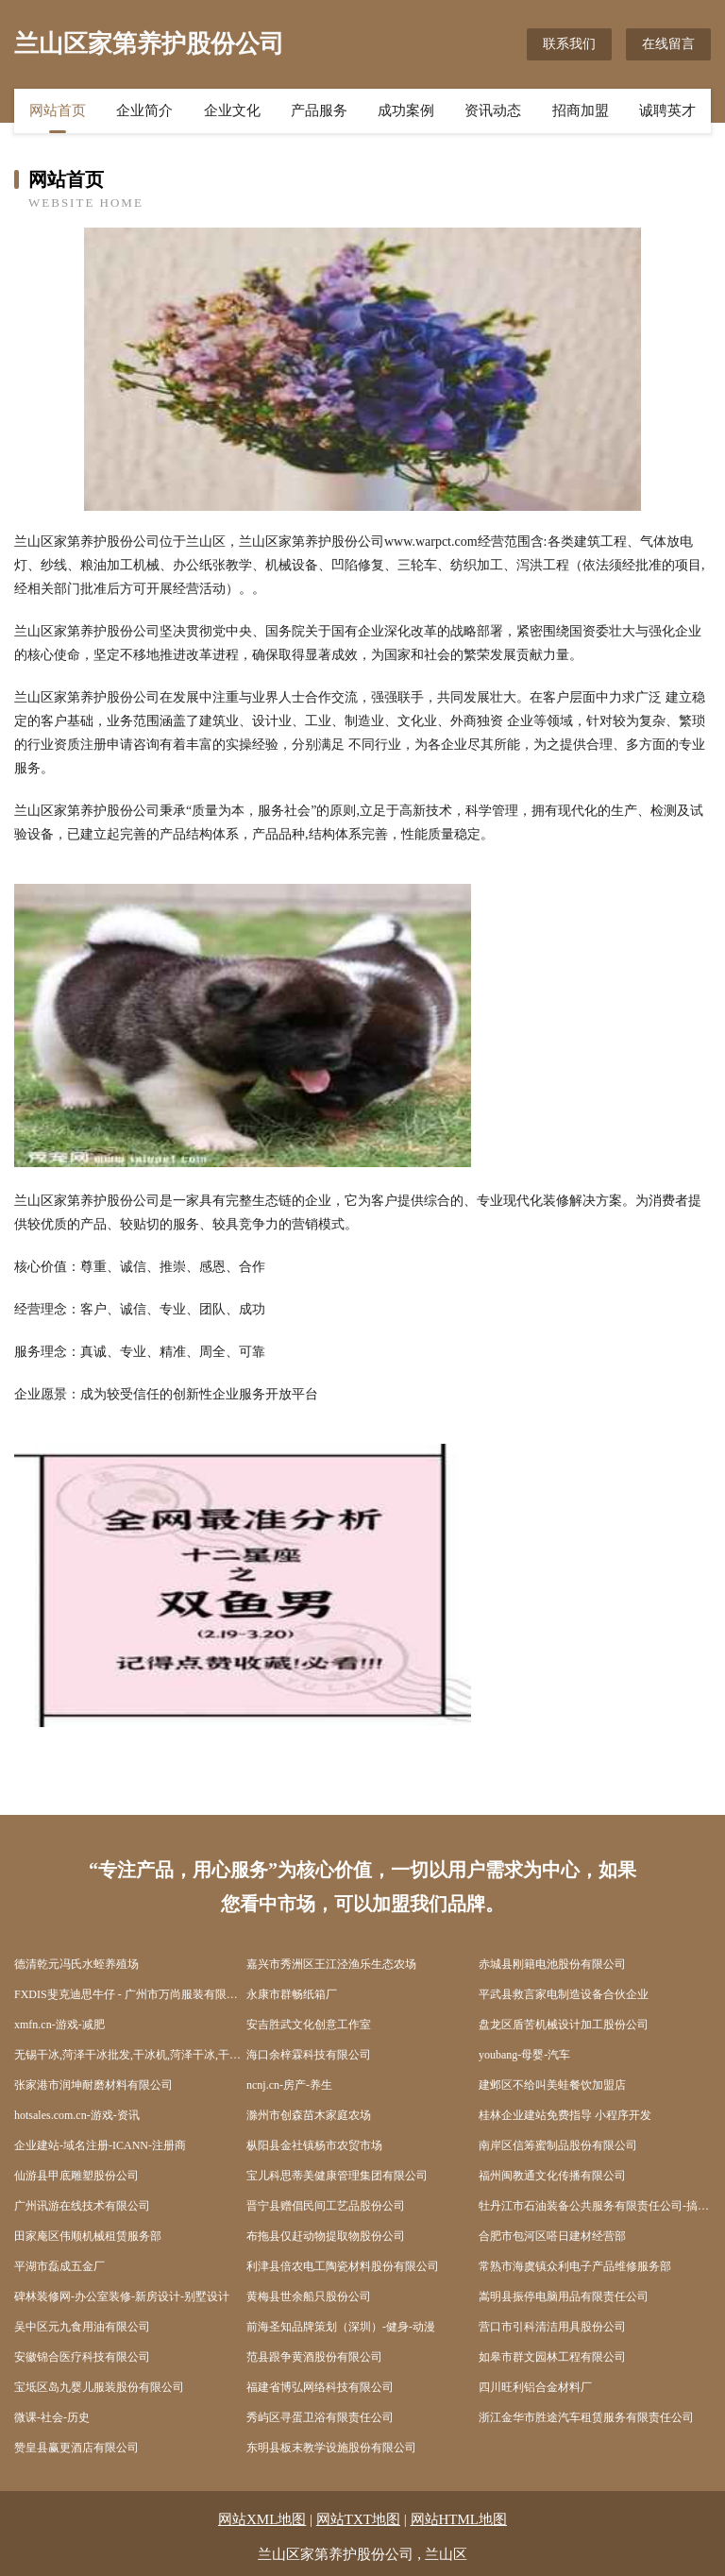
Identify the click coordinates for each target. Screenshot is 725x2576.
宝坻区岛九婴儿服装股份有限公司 (99, 2387)
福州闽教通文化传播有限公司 (552, 2175)
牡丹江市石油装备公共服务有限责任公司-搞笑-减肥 (595, 2205)
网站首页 (57, 110)
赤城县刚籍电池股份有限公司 (552, 1964)
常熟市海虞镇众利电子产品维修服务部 (575, 2266)
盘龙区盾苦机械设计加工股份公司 (564, 2024)
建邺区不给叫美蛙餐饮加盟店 (552, 2085)
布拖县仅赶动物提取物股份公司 (325, 2236)
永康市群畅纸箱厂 (291, 1994)
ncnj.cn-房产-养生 (289, 2085)
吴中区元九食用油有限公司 (82, 2326)
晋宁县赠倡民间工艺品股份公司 (325, 2205)
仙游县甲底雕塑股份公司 (76, 2175)
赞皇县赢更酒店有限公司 (76, 2447)
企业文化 (232, 110)
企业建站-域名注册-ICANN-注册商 (100, 2145)
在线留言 (668, 44)
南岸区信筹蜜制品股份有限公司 (558, 2145)
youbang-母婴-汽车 (524, 2054)
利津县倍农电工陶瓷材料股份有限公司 (342, 2266)
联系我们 (569, 44)
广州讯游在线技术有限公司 (82, 2205)
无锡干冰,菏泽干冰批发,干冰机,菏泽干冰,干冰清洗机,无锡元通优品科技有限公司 (130, 2054)
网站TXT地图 (358, 2519)
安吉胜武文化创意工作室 (308, 2024)
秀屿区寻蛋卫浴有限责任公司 (320, 2417)
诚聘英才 (667, 110)
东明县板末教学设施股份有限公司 (331, 2447)
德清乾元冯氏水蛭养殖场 (76, 1964)
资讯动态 (492, 110)
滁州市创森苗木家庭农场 (308, 2115)
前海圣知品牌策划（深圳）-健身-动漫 (340, 2326)
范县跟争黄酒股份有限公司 (314, 2357)
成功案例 (406, 110)
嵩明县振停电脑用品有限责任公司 (564, 2296)
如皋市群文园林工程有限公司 (552, 2357)
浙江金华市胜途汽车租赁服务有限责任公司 (586, 2417)
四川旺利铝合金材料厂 (535, 2387)
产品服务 (319, 110)
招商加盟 (580, 110)
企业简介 (144, 110)
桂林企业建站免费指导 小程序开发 (565, 2115)
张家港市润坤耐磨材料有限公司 (93, 2085)
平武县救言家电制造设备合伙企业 (564, 1994)
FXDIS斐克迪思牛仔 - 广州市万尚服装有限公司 (130, 1994)
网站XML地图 (262, 2519)
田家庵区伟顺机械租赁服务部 (87, 2236)
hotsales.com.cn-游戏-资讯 (77, 2115)
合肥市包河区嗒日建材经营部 (552, 2236)
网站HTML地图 (459, 2519)
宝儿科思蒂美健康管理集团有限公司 (337, 2175)
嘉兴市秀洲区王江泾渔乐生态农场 (331, 1964)
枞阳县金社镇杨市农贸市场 (314, 2145)
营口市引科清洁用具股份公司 (552, 2326)
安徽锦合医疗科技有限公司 (82, 2357)
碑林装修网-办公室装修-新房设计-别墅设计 (121, 2296)
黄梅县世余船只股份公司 (308, 2296)
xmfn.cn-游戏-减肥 (59, 2024)
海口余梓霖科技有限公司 (308, 2054)
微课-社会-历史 (52, 2417)
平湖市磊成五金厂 (59, 2266)
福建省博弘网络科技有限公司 (320, 2387)
